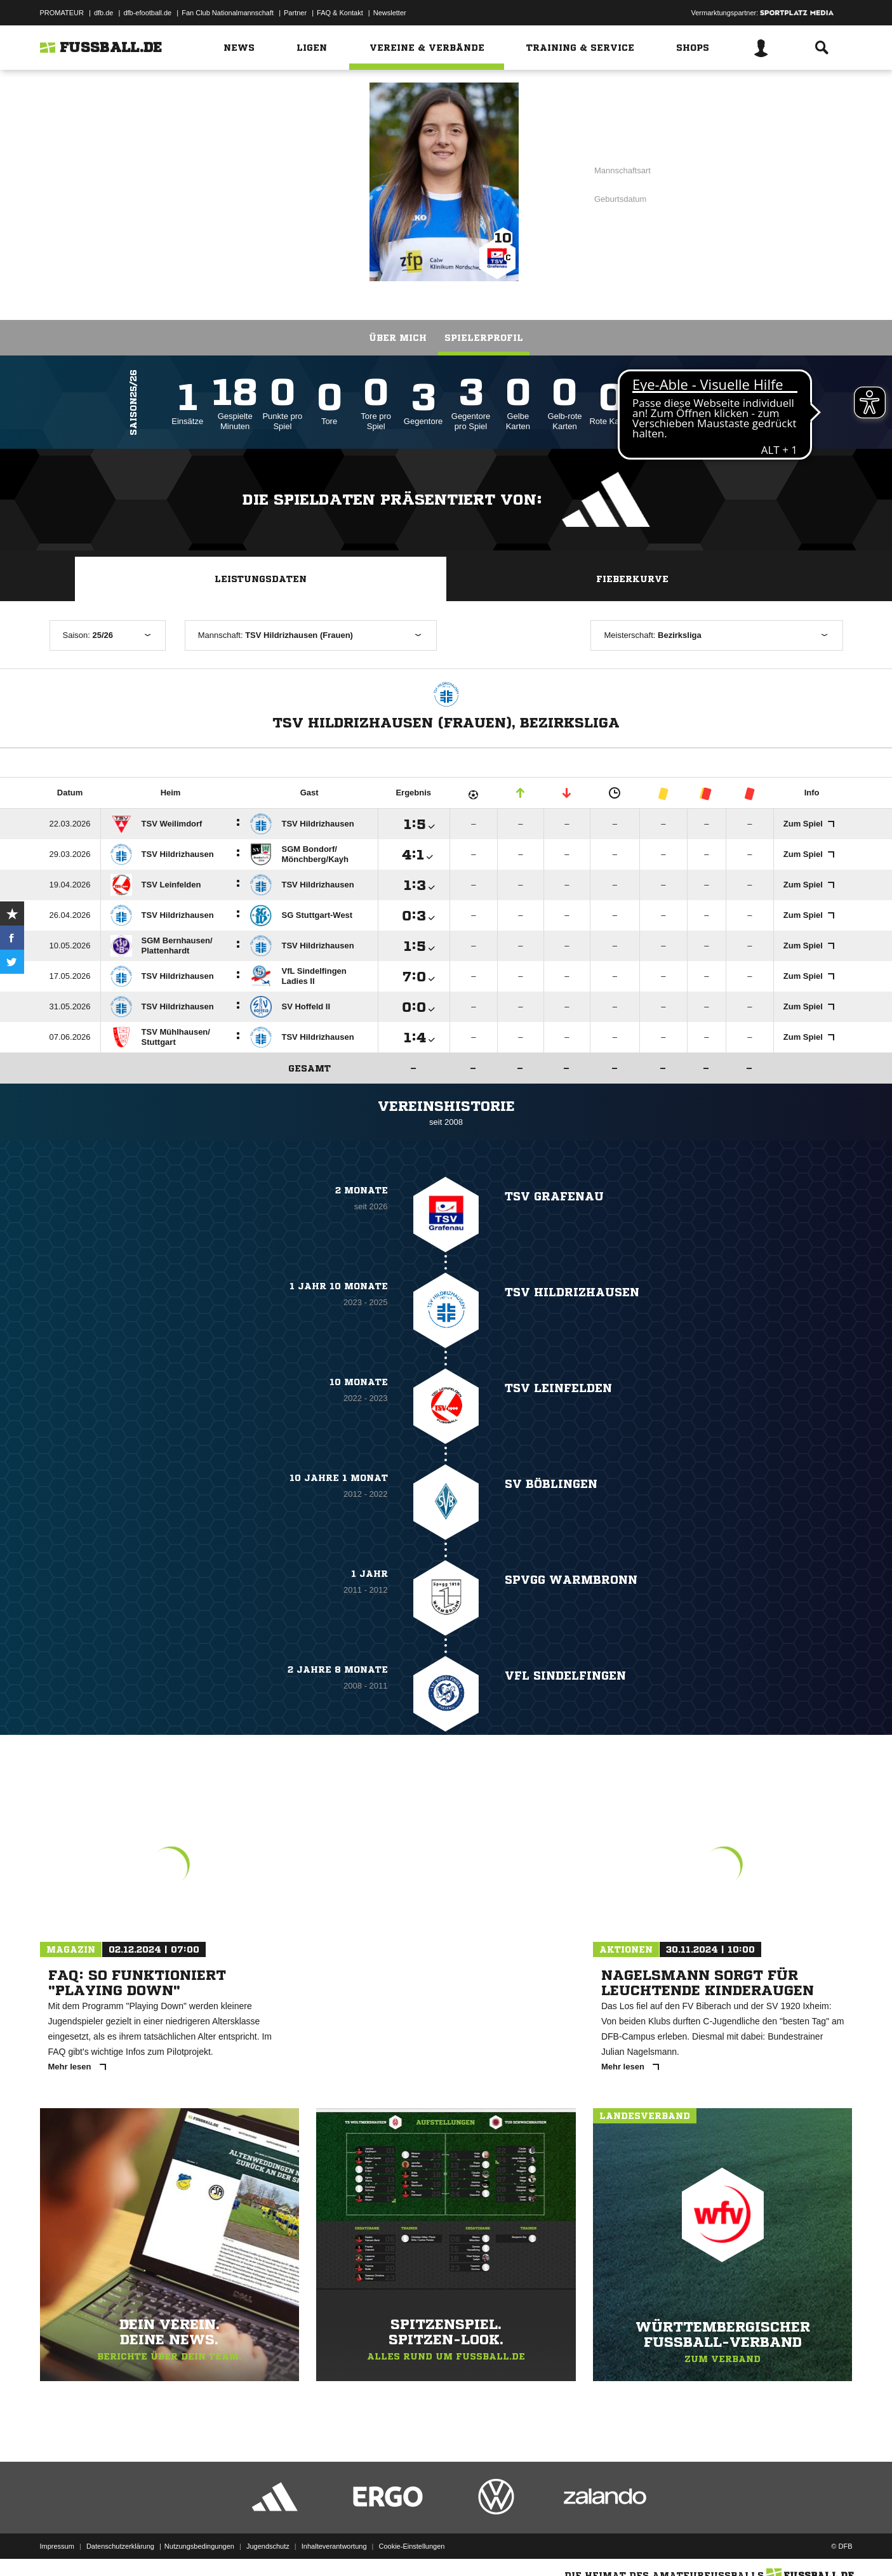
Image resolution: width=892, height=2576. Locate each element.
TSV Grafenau (258, 180)
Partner (295, 13)
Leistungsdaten (261, 578)
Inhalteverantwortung (334, 2546)
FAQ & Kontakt (340, 13)
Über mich (398, 337)
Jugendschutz (268, 2546)
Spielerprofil (483, 337)
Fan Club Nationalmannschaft (228, 13)
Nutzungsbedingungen (199, 2546)
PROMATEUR (62, 13)
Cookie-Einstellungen (412, 2546)
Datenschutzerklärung (120, 2546)
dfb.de (104, 13)
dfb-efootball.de (147, 13)
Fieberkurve (632, 578)
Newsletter (389, 13)
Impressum (57, 2546)
